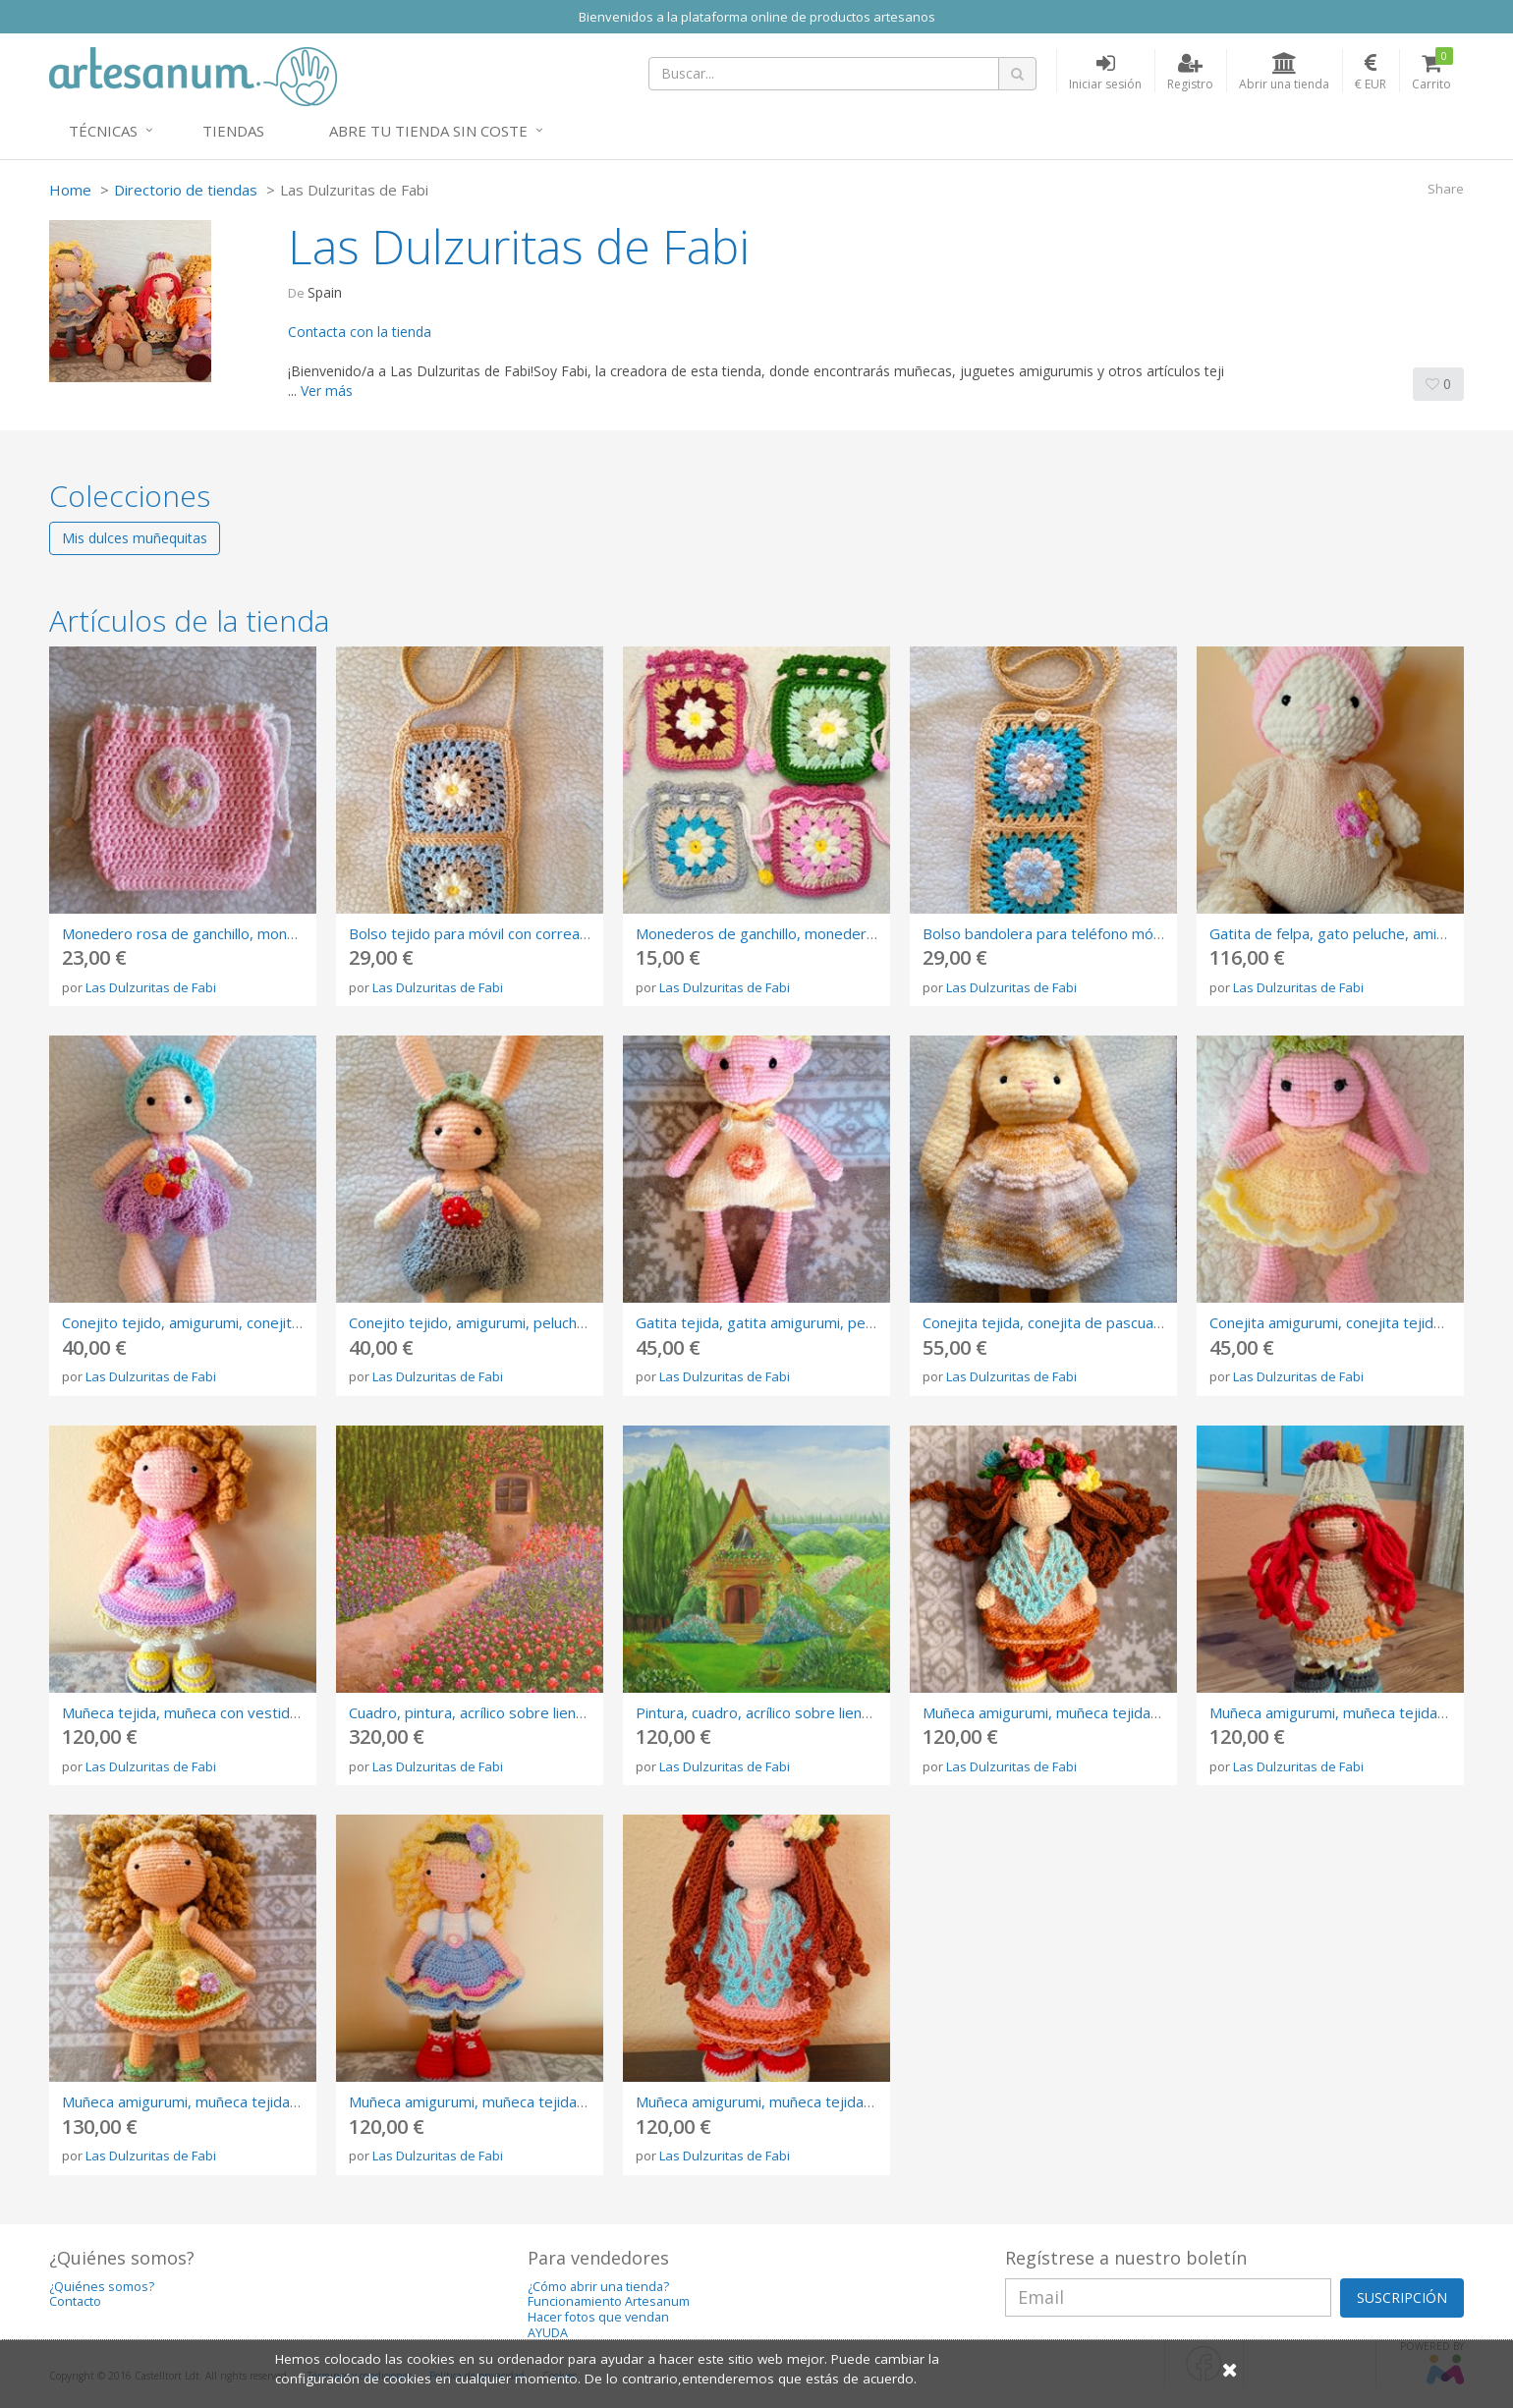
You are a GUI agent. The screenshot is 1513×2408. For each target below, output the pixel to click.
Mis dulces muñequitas (134, 538)
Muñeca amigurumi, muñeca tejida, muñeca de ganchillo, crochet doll (1151, 1712)
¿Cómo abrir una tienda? (598, 2286)
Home (70, 189)
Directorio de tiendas (185, 189)
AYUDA (548, 2332)
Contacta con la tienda (359, 331)
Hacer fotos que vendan (598, 2317)
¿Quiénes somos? (101, 2286)
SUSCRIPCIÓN (1402, 2297)
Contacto (75, 2301)
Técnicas (103, 130)
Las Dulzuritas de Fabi (150, 987)
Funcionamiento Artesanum (609, 2301)
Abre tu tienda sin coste (428, 130)
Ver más (327, 390)
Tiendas (233, 130)
